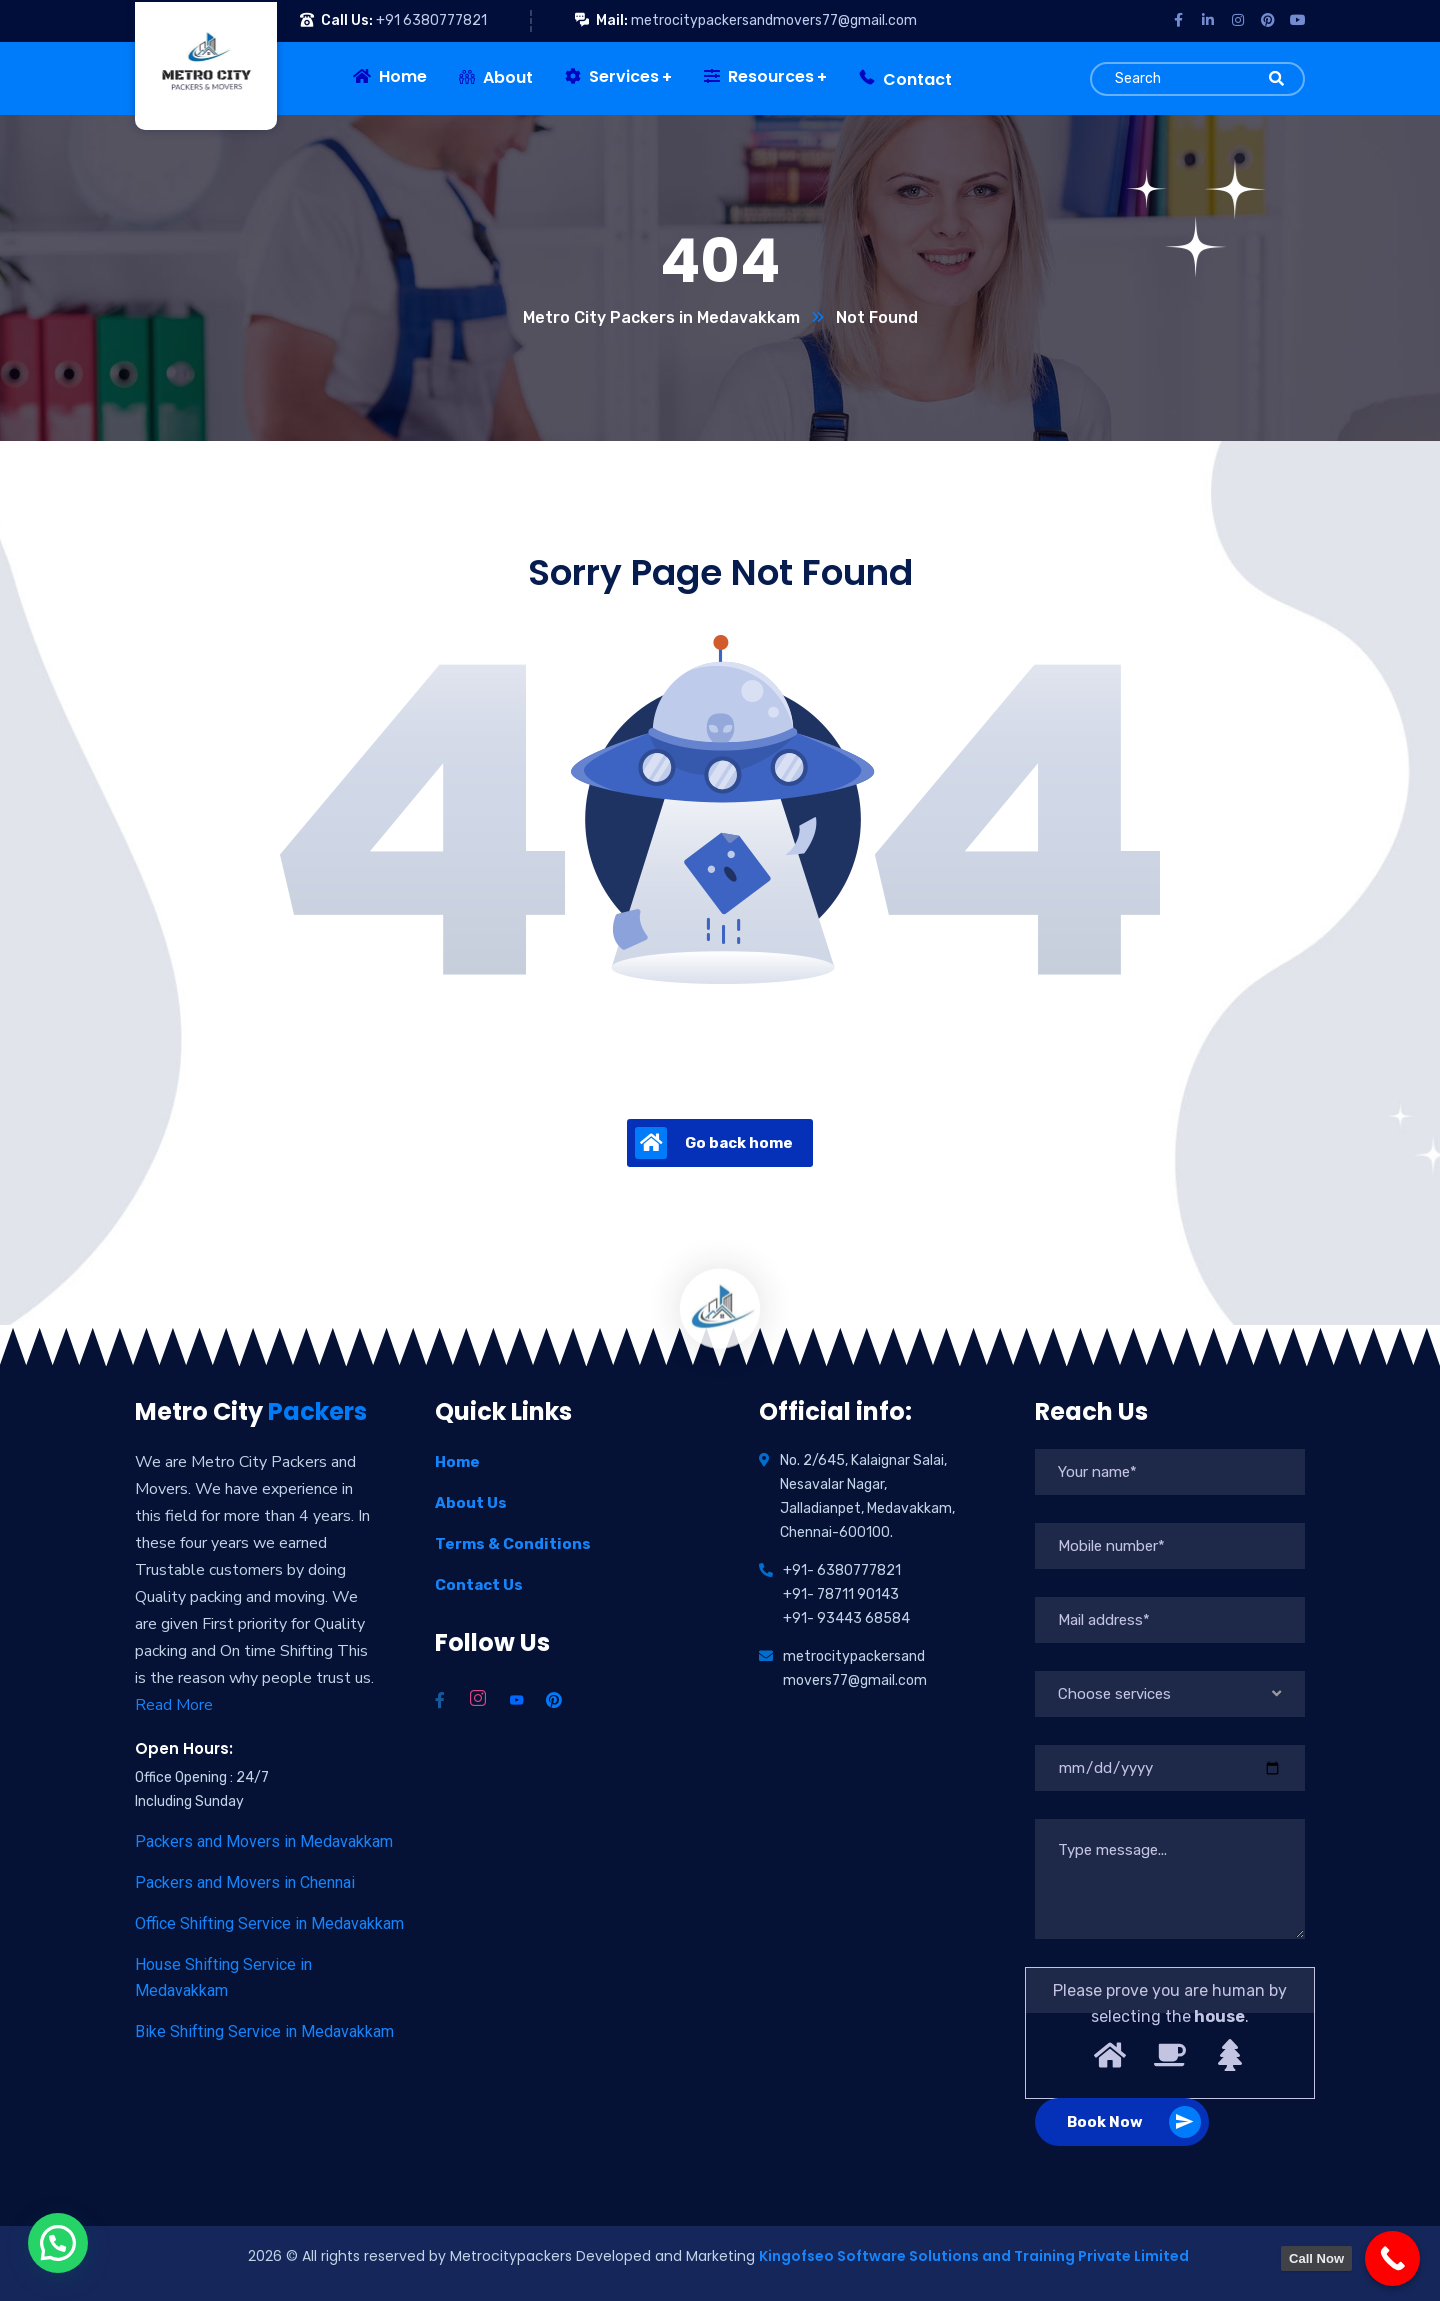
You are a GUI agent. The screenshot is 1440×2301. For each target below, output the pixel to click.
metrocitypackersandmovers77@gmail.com (774, 20)
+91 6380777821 (431, 20)
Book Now (1134, 2122)
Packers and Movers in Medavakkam (264, 1841)
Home (457, 1462)
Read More (174, 1705)
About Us (471, 1503)
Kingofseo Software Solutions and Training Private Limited (975, 2256)
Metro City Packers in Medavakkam (661, 317)
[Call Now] (1392, 2258)
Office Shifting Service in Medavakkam (269, 1923)
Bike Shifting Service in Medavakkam (264, 2031)
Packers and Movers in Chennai (245, 1882)
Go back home (714, 1143)
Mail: (612, 20)
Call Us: (347, 20)
